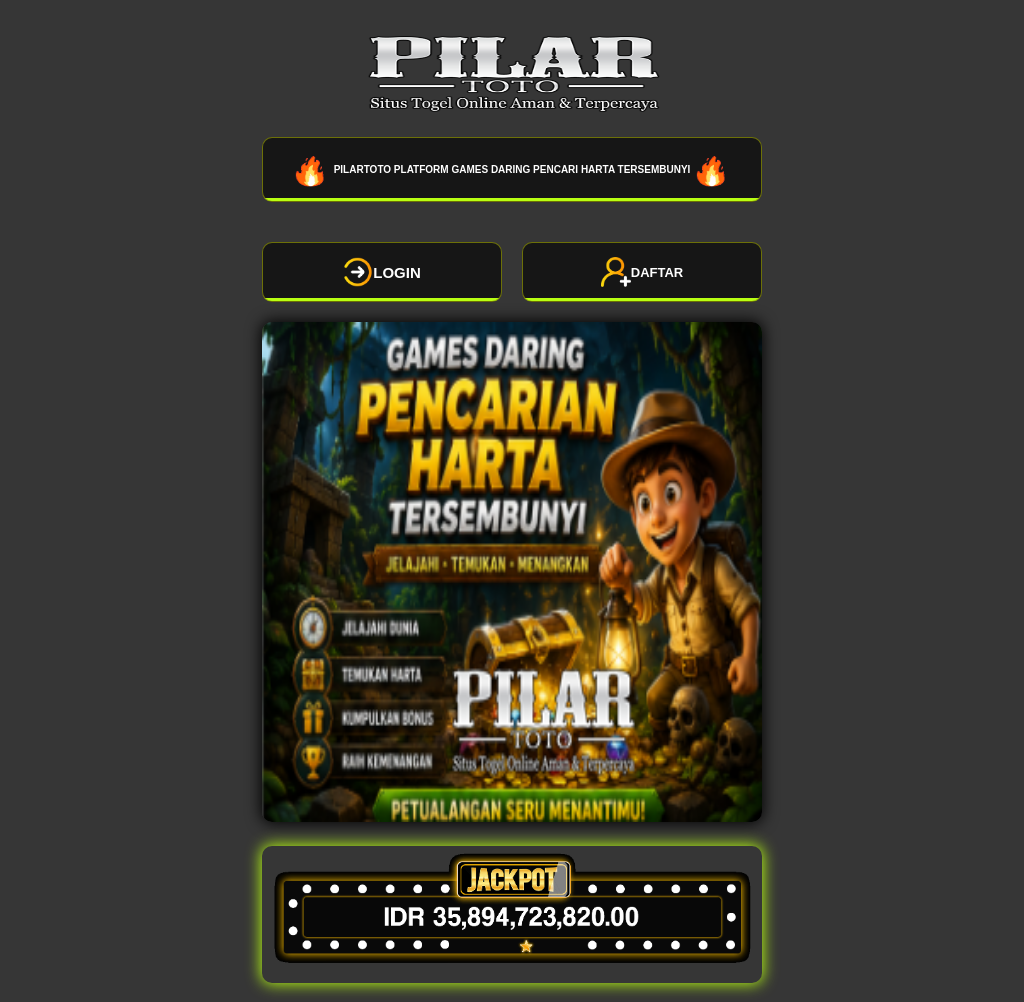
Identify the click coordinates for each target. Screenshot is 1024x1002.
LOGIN (382, 272)
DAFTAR (642, 272)
